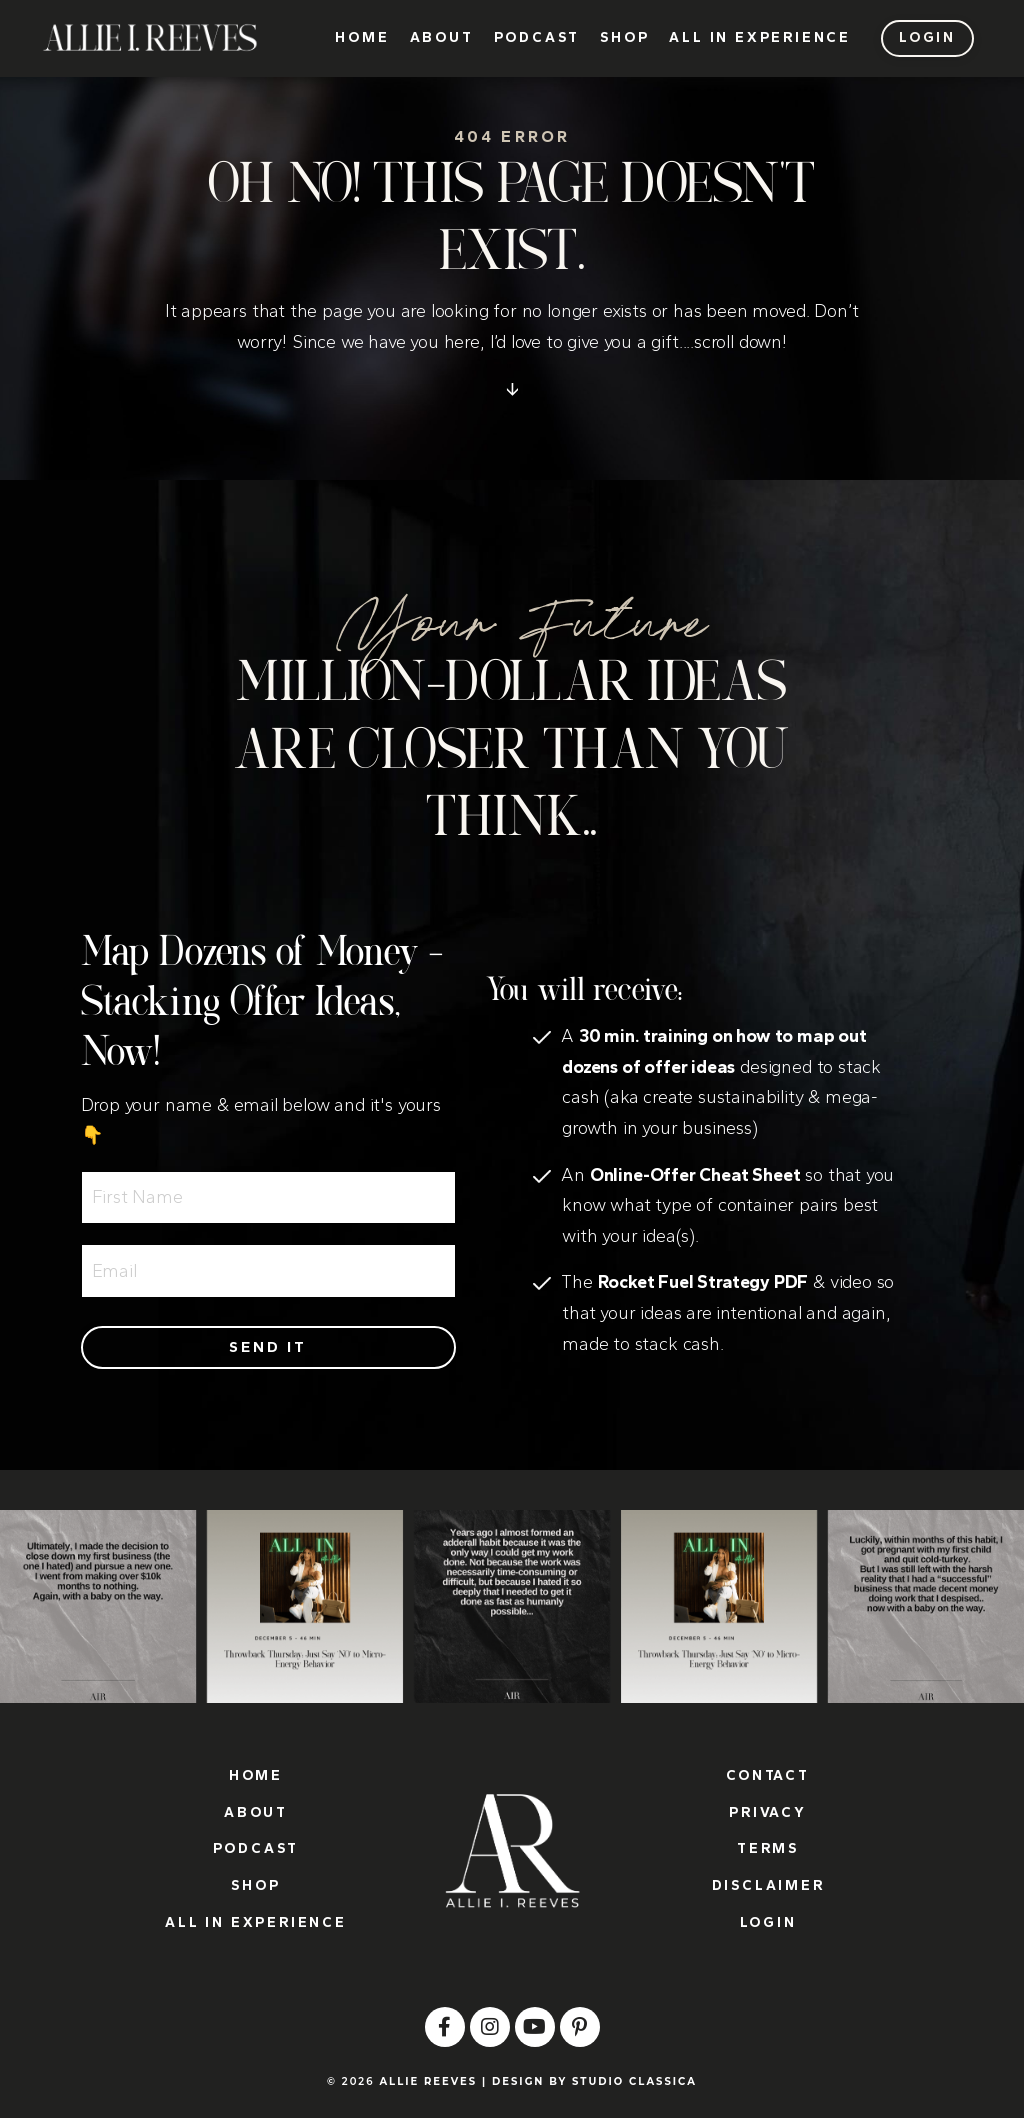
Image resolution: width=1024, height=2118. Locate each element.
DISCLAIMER (768, 1885)
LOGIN (768, 1922)
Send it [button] (268, 1347)
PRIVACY (768, 1812)
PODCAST (537, 38)
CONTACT (768, 1775)
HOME (362, 38)
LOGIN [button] (927, 37)
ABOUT (442, 38)
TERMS (768, 1848)
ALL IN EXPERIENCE (760, 38)
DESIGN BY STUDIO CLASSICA (594, 2081)
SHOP (624, 38)
